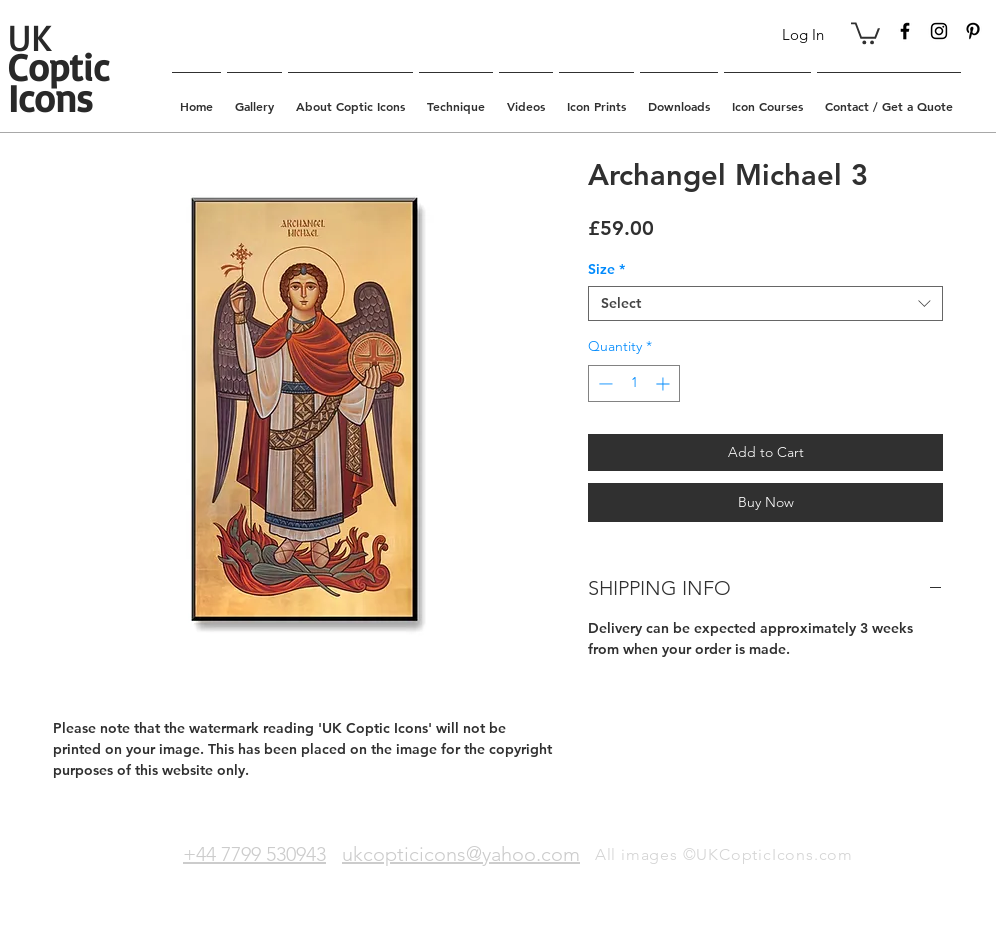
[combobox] (765, 303)
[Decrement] (603, 383)
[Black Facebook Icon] (905, 31)
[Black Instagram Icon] (939, 31)
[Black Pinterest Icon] (973, 31)
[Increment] (664, 383)
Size (606, 269)
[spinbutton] (634, 383)
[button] (865, 32)
